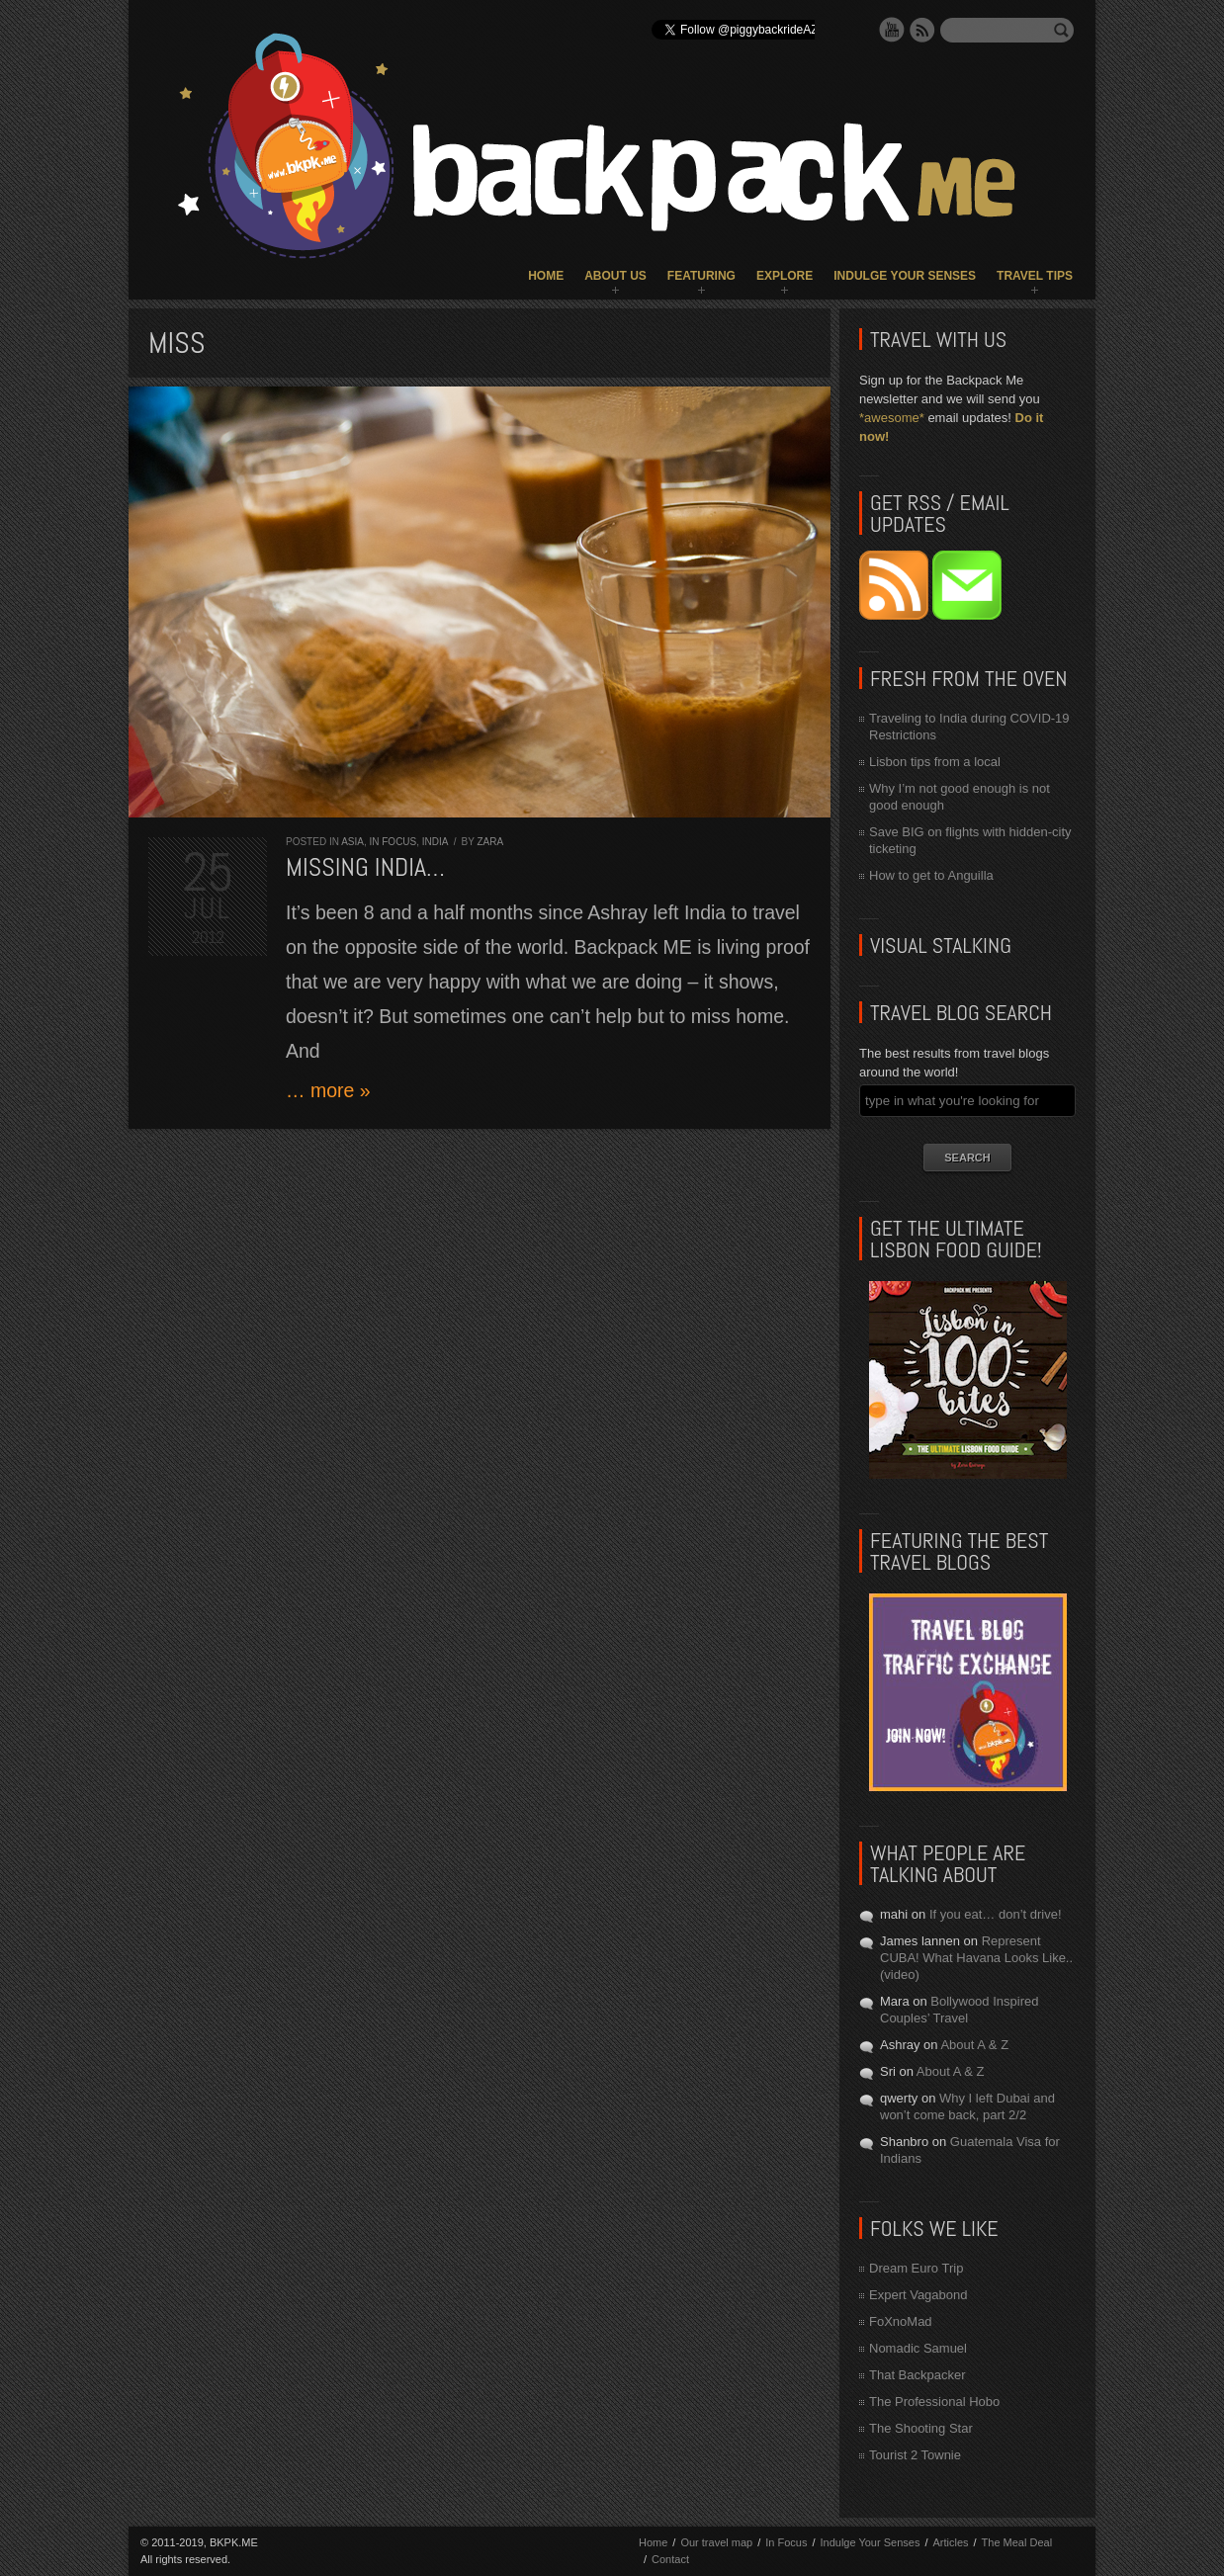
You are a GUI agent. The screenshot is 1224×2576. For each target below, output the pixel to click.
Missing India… (365, 867)
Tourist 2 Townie (915, 2454)
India (435, 841)
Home (546, 276)
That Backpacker (917, 2374)
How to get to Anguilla (931, 875)
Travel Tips (1035, 276)
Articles (950, 2542)
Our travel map (716, 2542)
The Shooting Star (921, 2428)
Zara (490, 841)
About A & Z (974, 2044)
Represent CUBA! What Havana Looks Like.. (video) (976, 1957)
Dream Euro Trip (916, 2268)
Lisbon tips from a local (935, 761)
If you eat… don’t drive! (995, 1914)
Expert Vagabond (918, 2294)
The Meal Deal (1017, 2542)
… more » (328, 1090)
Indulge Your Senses (904, 276)
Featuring (701, 276)
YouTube (892, 30)
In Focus (392, 841)
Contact (670, 2559)
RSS (922, 30)
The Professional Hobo (934, 2401)
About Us (615, 276)
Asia (352, 841)
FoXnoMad (900, 2321)
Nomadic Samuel (918, 2348)
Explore (784, 276)
